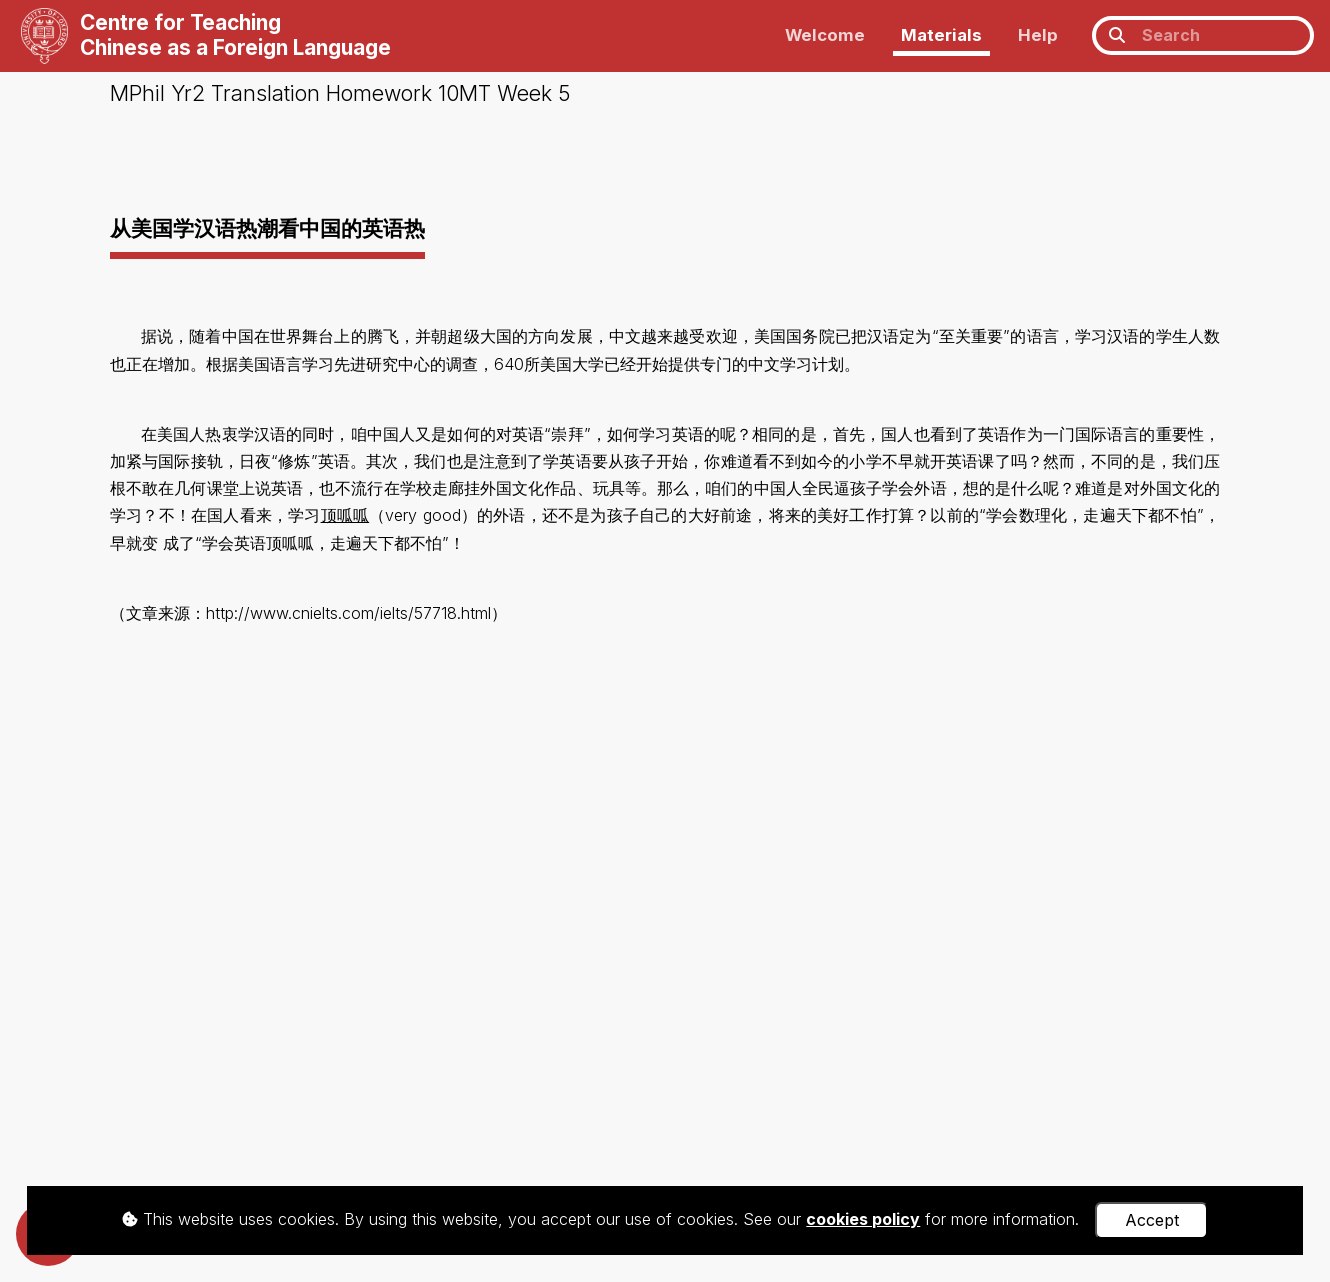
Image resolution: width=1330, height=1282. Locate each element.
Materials (941, 35)
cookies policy (863, 1219)
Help (1038, 35)
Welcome (825, 35)
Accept (1152, 1220)
